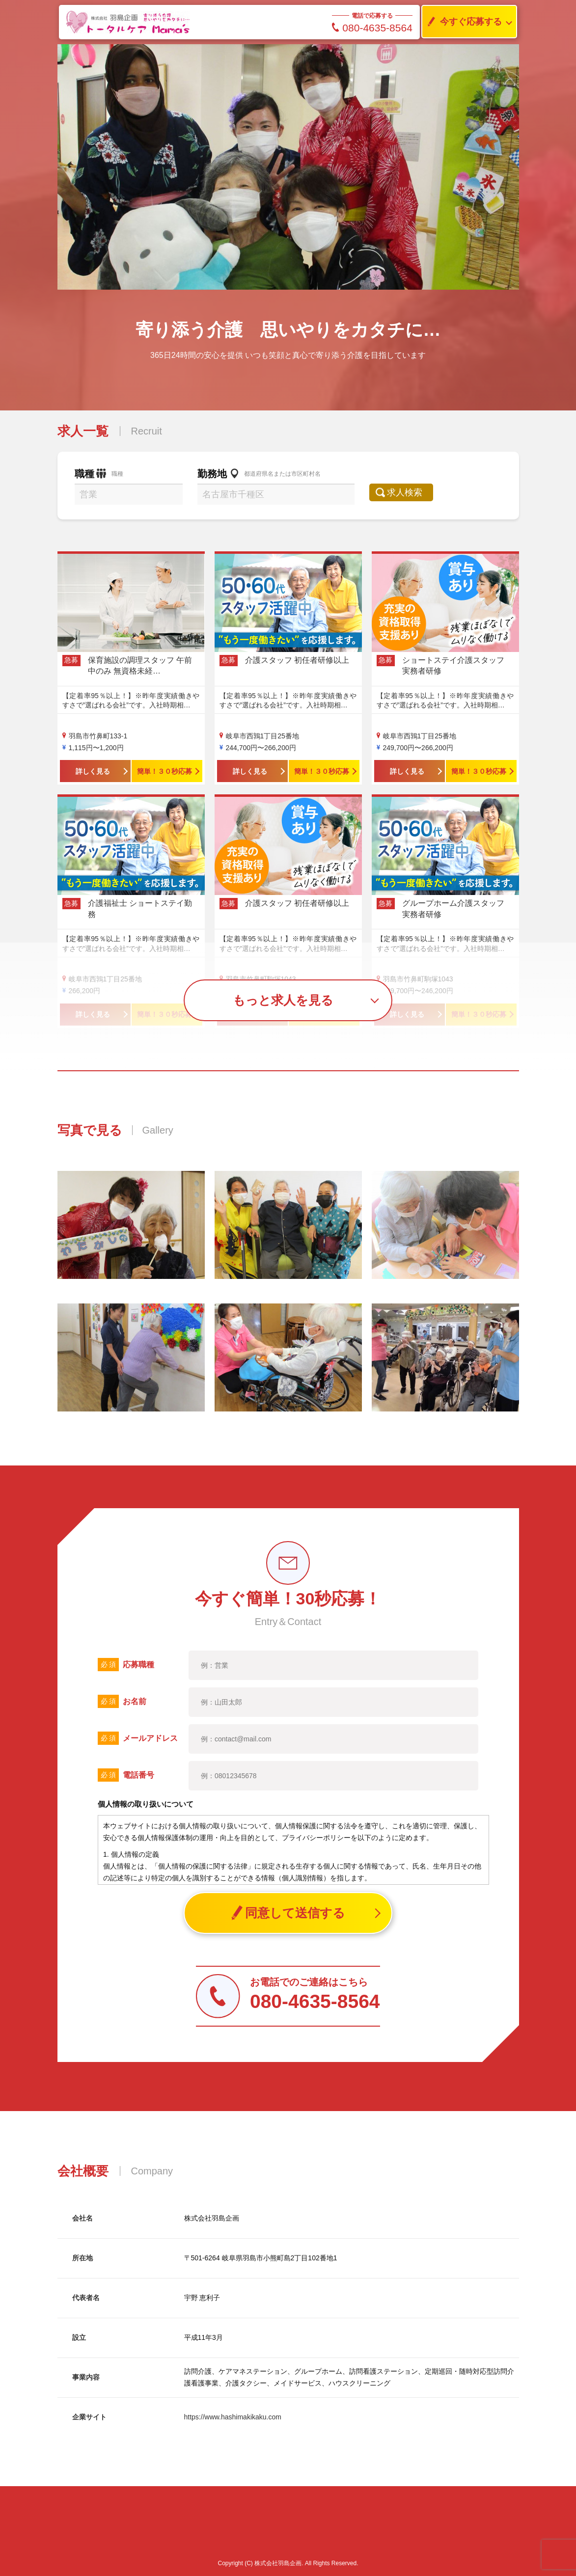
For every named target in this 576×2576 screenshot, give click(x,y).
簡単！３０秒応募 (164, 771)
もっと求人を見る (283, 1000)
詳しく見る (93, 771)
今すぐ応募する (462, 22)
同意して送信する (288, 1913)
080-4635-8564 (372, 27)
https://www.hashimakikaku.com (232, 2417)
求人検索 (409, 492)
